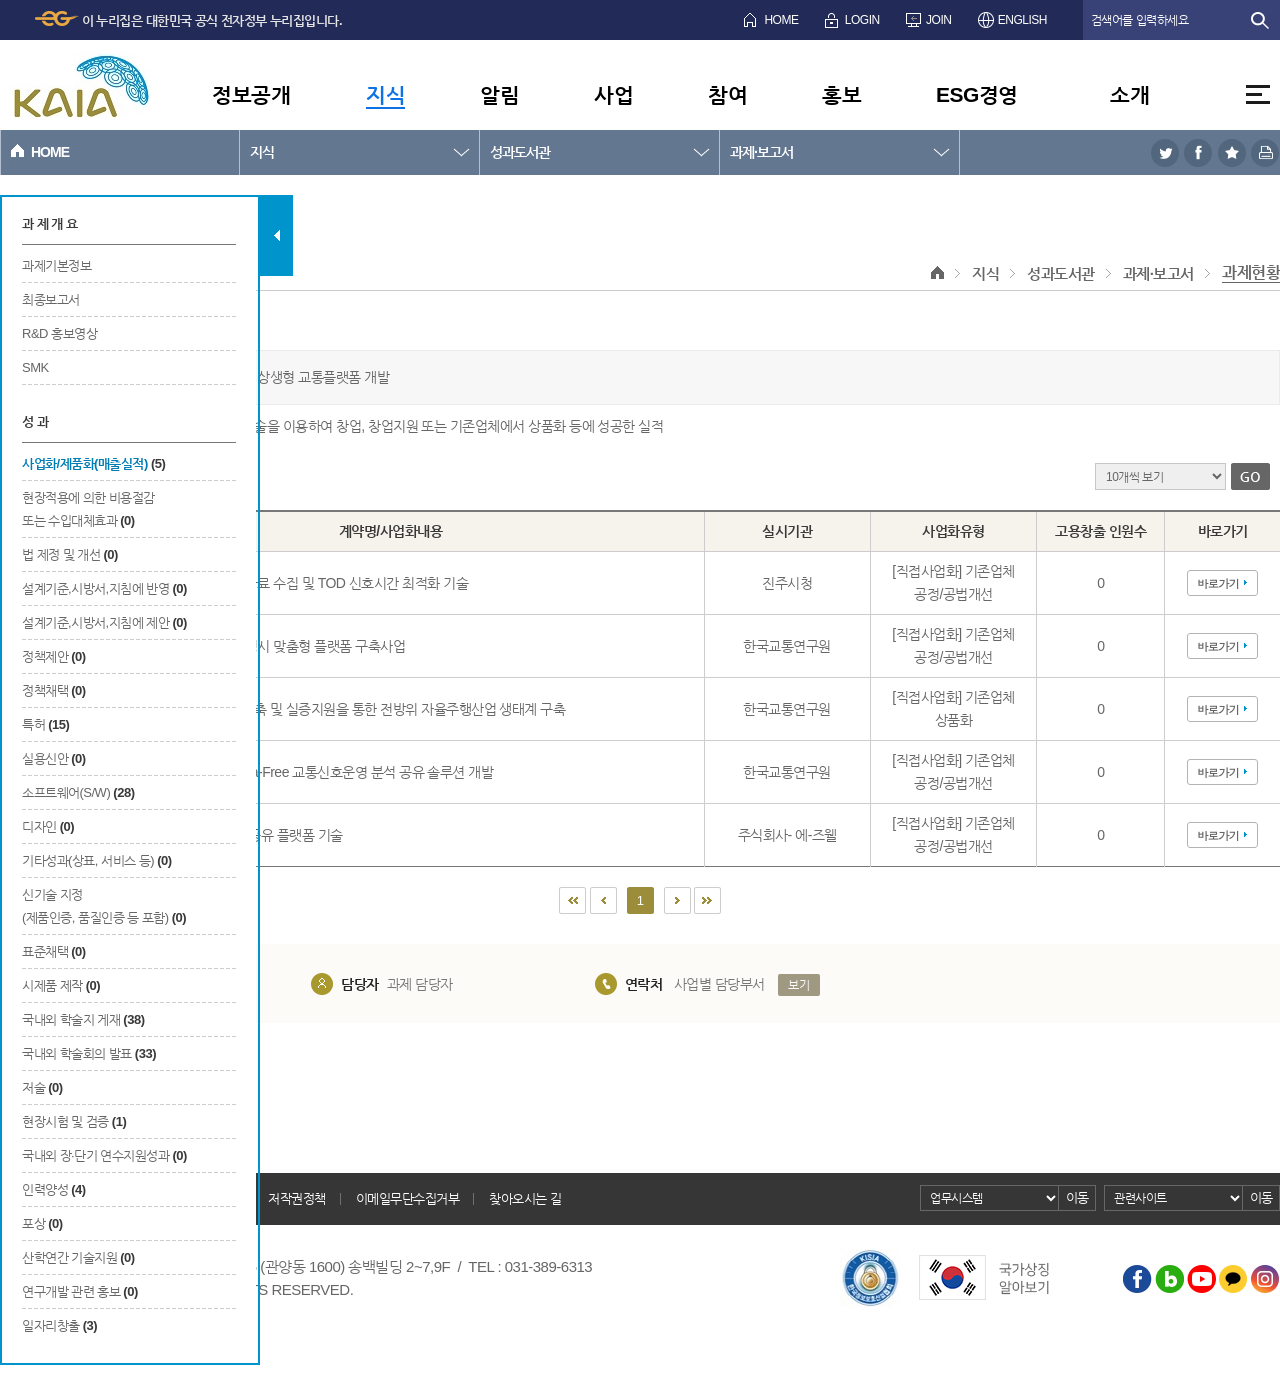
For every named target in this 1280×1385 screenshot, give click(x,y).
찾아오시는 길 (525, 1198)
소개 (1129, 94)
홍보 (841, 94)
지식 (385, 94)
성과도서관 (520, 152)
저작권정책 (297, 1198)
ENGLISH (1022, 20)
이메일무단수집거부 (408, 1198)
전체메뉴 (1258, 94)
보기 (798, 985)
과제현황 (1251, 272)
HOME (781, 20)
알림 (499, 94)
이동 (1077, 1197)
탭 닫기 (276, 235)
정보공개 (251, 94)
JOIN (938, 20)
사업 (613, 94)
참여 (727, 94)
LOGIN (862, 20)
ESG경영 (977, 94)
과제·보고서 (761, 152)
